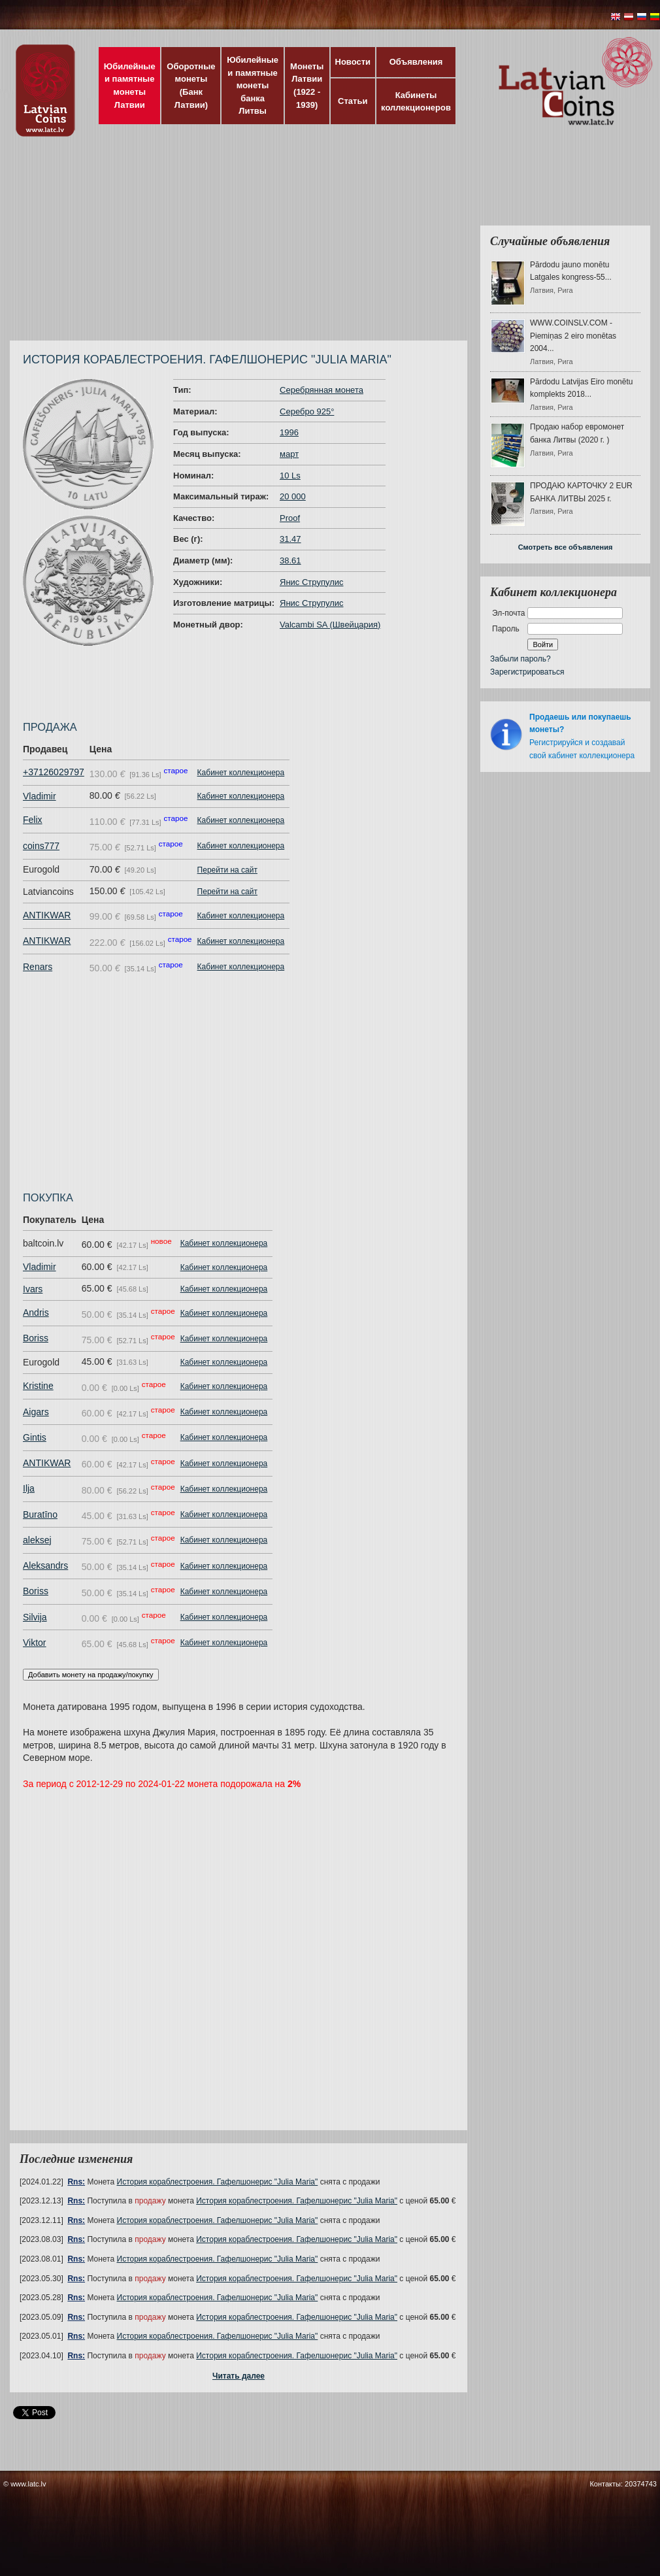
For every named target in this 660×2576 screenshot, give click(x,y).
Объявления (416, 62)
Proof (290, 518)
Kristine (38, 1385)
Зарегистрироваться (527, 672)
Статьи (352, 101)
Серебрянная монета (321, 390)
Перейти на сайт (227, 870)
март (289, 454)
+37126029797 (53, 772)
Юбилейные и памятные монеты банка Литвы (252, 85)
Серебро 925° (307, 411)
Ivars (32, 1289)
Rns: (76, 2181)
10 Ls (290, 475)
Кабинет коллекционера (241, 772)
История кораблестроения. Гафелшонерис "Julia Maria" (217, 2181)
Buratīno (40, 1514)
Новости (353, 62)
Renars (37, 967)
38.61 (290, 560)
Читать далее (238, 2376)
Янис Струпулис (311, 582)
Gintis (34, 1437)
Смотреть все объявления (565, 547)
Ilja (29, 1488)
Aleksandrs (45, 1565)
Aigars (36, 1412)
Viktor (34, 1642)
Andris (36, 1312)
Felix (32, 819)
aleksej (37, 1540)
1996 (289, 432)
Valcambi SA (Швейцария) (330, 624)
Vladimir (39, 796)
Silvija (35, 1617)
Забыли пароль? (520, 658)
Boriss (35, 1338)
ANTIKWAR (47, 915)
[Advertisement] (211, 245)
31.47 (290, 539)
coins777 (41, 846)
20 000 (293, 496)
